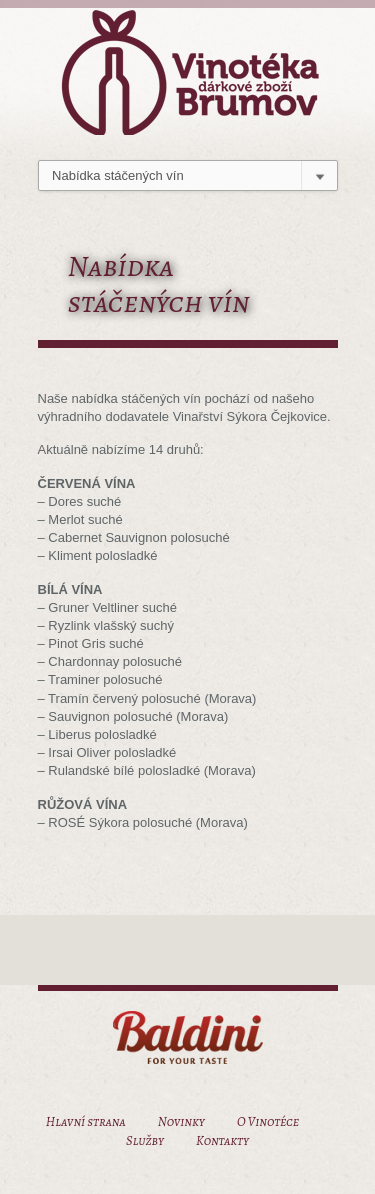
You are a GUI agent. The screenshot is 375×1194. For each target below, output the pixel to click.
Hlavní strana (86, 1121)
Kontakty (222, 1140)
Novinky (181, 1121)
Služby (145, 1140)
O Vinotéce (268, 1121)
